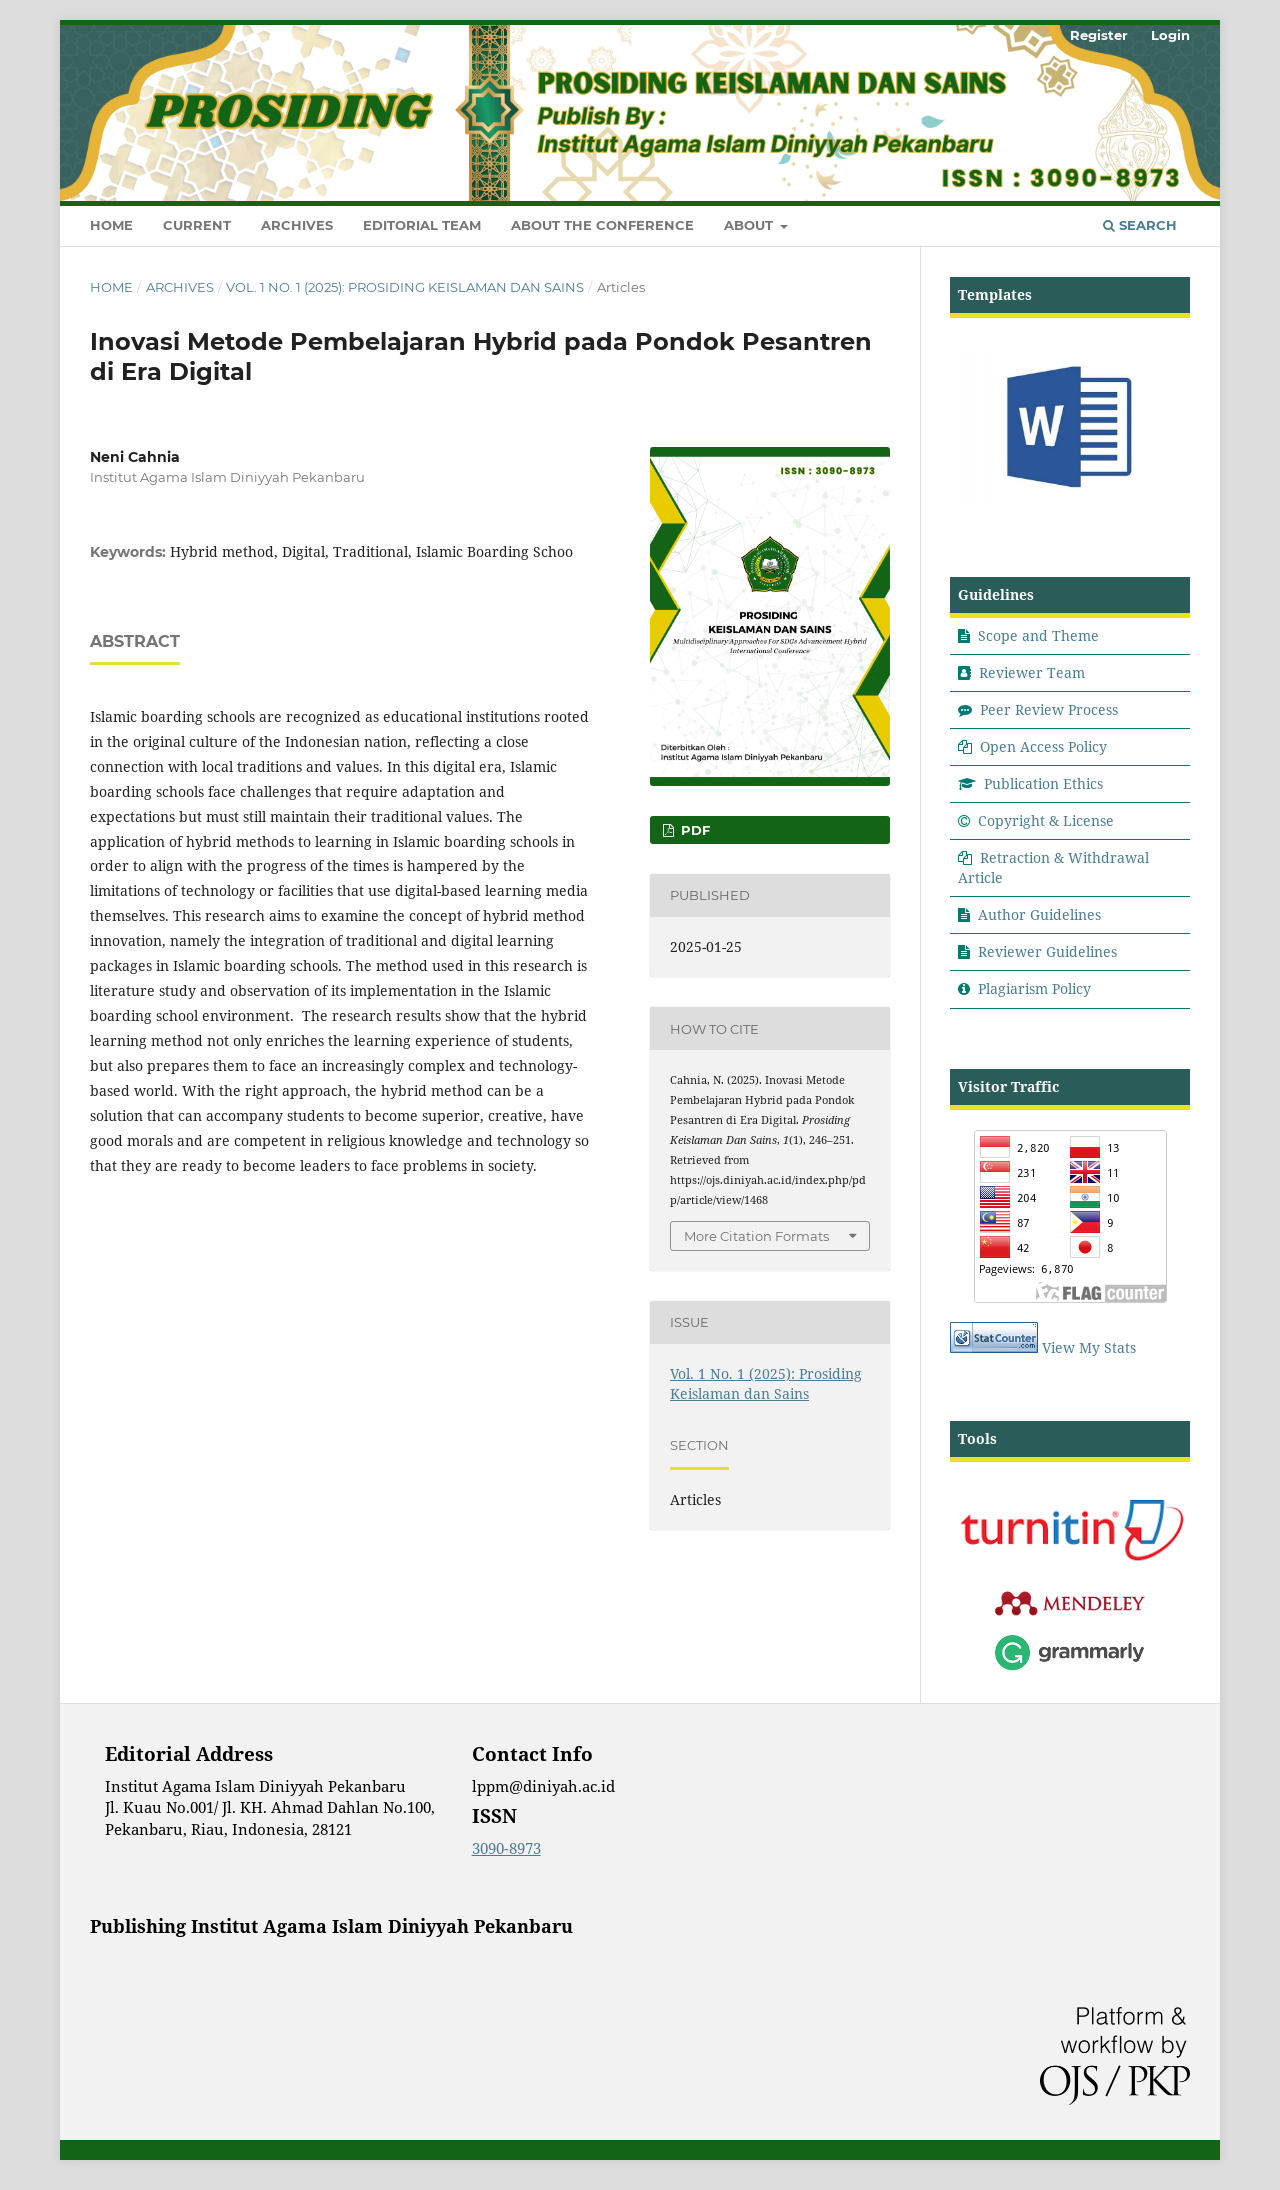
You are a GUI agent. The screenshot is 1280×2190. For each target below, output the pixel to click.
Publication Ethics (1043, 783)
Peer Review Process (1049, 709)
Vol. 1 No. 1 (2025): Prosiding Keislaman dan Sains (405, 287)
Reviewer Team (1032, 672)
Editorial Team (422, 225)
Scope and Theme (1038, 635)
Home (111, 225)
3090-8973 (506, 1848)
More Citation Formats (756, 1236)
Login (1170, 35)
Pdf (693, 830)
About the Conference (602, 225)
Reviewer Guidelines (1047, 951)
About (750, 225)
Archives (297, 225)
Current (197, 225)
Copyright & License (1046, 820)
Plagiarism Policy (1034, 988)
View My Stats (1089, 1347)
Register (1099, 35)
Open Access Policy (1043, 746)
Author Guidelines (1039, 914)
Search (1140, 225)
